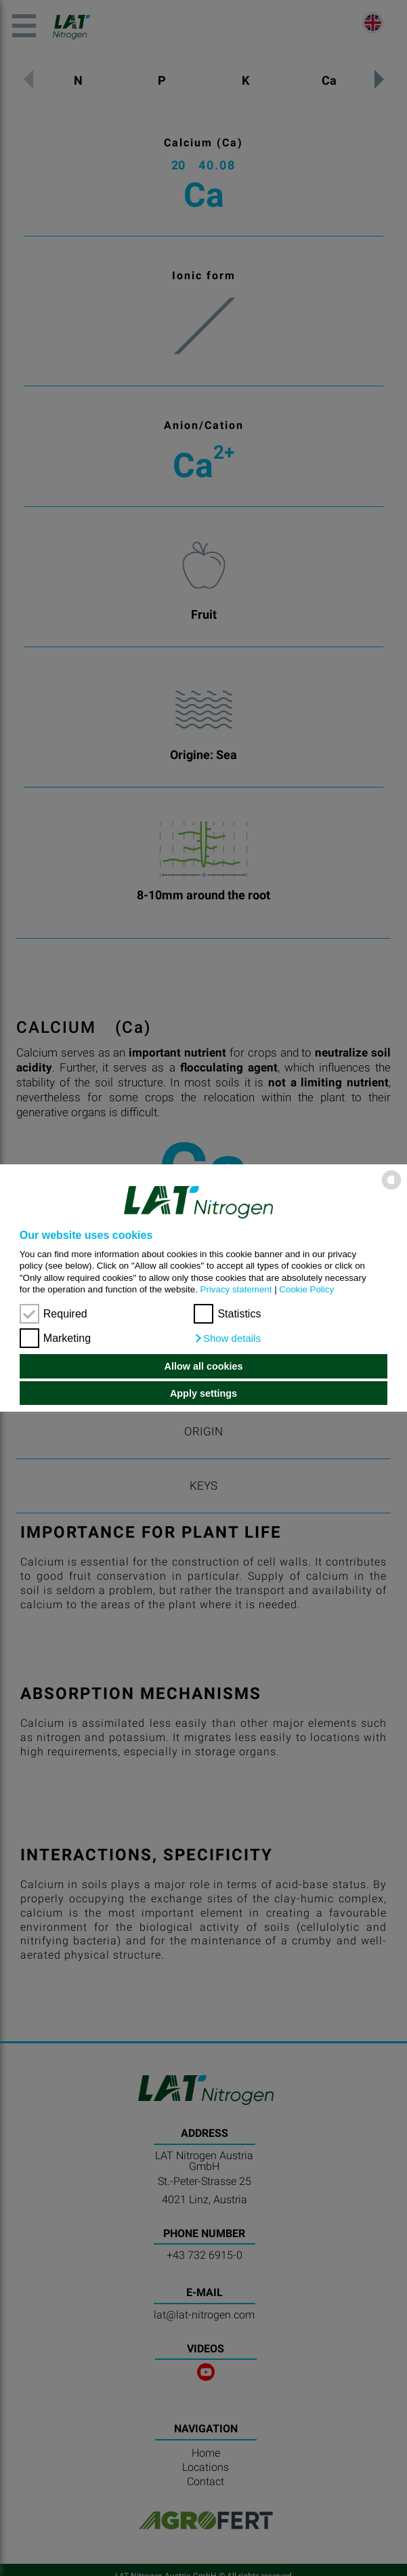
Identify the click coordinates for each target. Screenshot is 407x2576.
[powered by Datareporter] (391, 1188)
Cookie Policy (306, 1289)
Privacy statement (236, 1289)
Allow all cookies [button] (204, 1366)
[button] (227, 1338)
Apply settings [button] (203, 1393)
